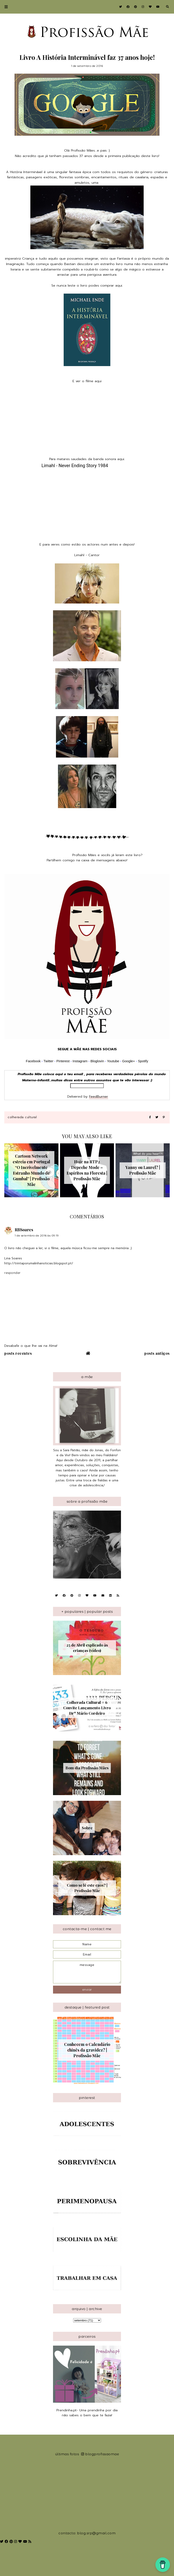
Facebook (33, 1061)
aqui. (119, 285)
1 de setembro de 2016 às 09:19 (37, 1235)
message (87, 1972)
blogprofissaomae (100, 2454)
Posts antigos (157, 1353)
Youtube (113, 1061)
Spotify (143, 1061)
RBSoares (24, 1229)
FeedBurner (98, 1096)
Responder (12, 1273)
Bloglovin (97, 1061)
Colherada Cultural (22, 1117)
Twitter (48, 1061)
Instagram (80, 1061)
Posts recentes (18, 1353)
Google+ (128, 1061)
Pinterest (63, 1061)
